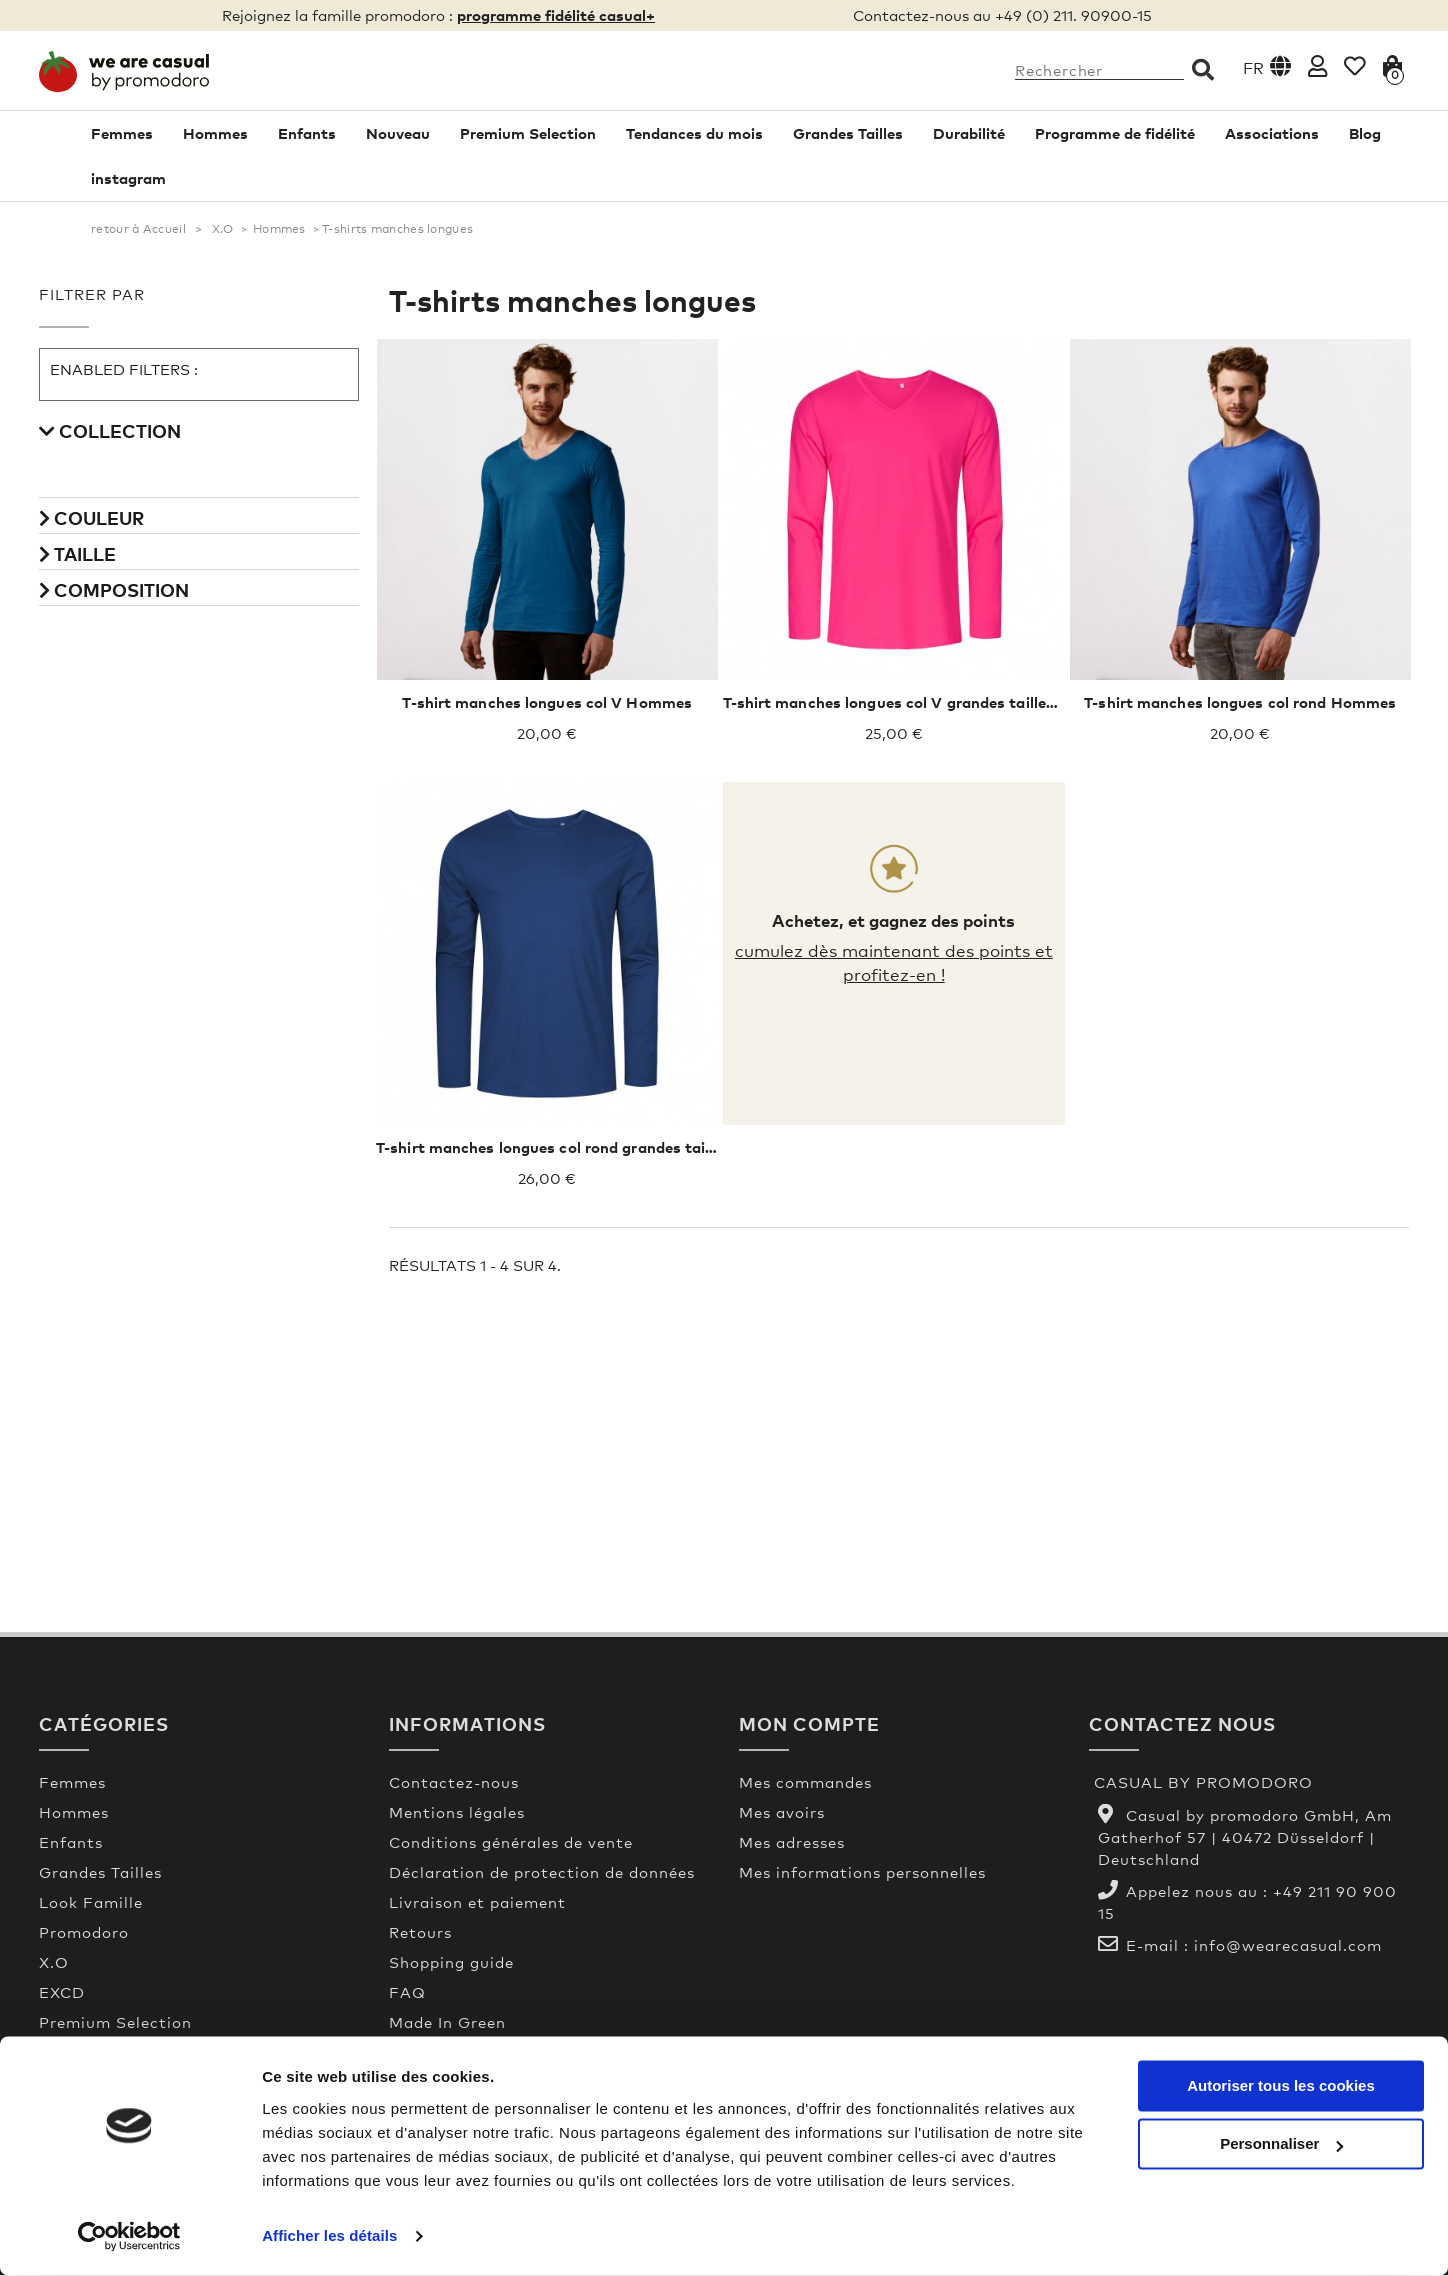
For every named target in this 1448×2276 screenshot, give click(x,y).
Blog (1365, 134)
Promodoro (84, 1933)
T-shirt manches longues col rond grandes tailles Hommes (588, 1148)
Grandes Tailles (848, 134)
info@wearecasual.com (1288, 1946)
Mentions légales (457, 1813)
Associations (1272, 134)
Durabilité (969, 134)
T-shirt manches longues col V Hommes (547, 703)
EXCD (62, 1993)
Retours (420, 1933)
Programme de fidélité (1115, 134)
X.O (223, 230)
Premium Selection (528, 134)
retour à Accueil (138, 230)
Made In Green (447, 2023)
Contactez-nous (454, 1783)
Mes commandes (805, 1783)
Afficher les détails (329, 2236)
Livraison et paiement (477, 1903)
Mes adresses (792, 1843)
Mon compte (809, 1724)
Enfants (307, 134)
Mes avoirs (782, 1813)
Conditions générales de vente (511, 1843)
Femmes (122, 134)
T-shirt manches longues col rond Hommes (1240, 703)
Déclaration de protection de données (542, 1873)
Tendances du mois (694, 134)
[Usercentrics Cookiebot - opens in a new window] (129, 2237)
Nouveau (398, 134)
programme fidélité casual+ (556, 15)
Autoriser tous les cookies (1281, 2086)
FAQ (407, 1993)
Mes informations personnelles (862, 1873)
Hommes (215, 134)
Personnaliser (1281, 2144)
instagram (128, 179)
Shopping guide (451, 1963)
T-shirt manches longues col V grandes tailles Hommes (923, 703)
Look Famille (91, 1903)
